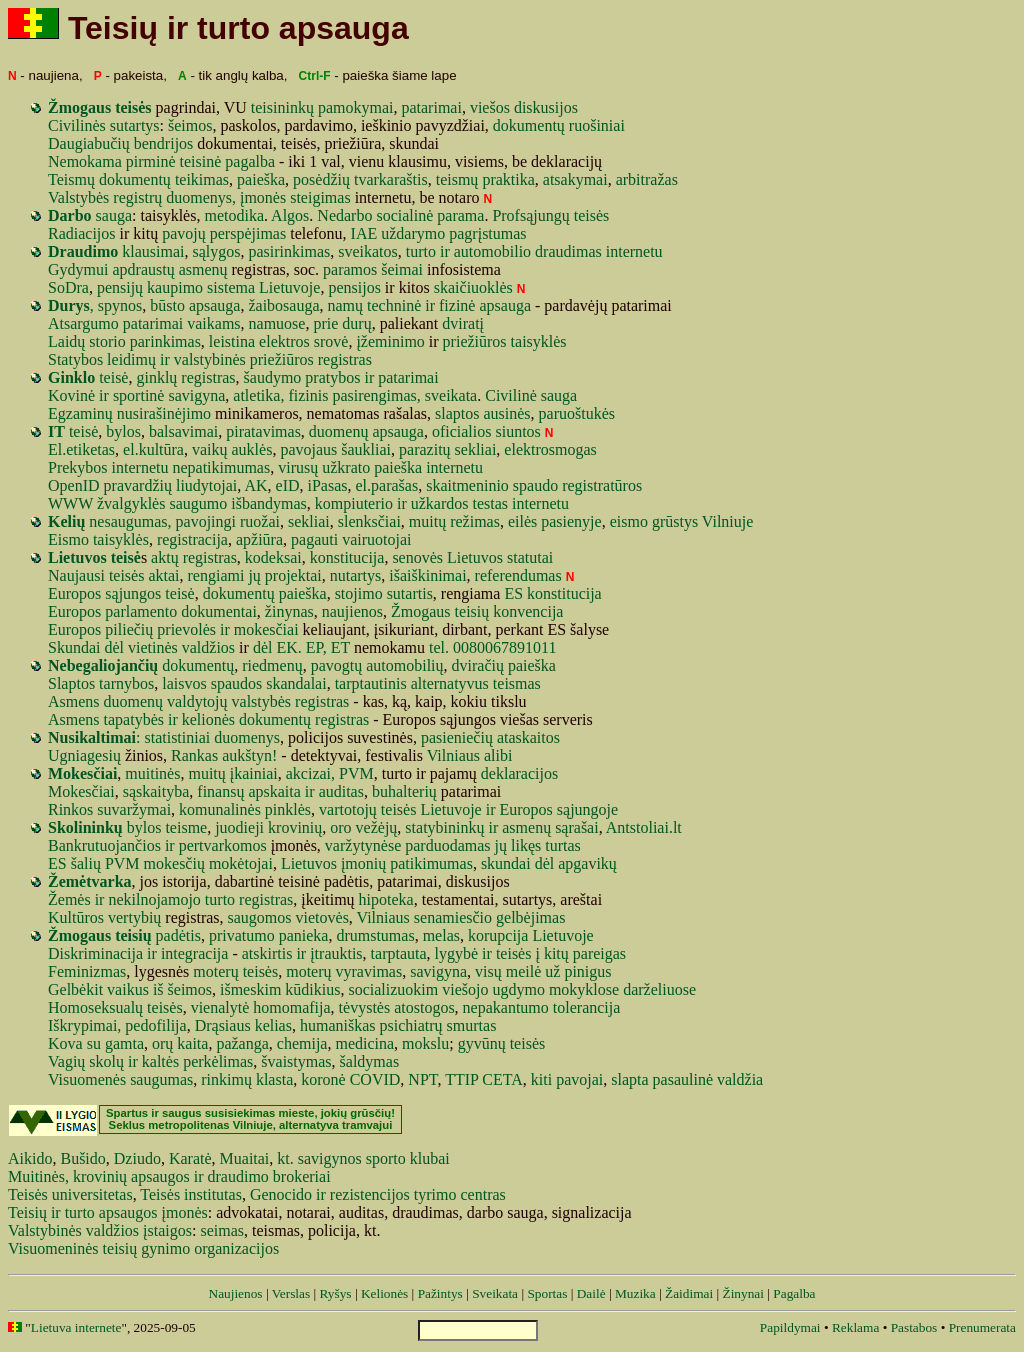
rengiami (216, 575)
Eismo (68, 539)
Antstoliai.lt (644, 827)
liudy (192, 485)
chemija (302, 1043)
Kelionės (384, 1293)
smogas (573, 449)
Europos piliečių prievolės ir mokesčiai (173, 629)
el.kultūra (153, 449)
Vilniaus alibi (470, 755)
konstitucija (347, 557)
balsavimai (183, 431)
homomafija (291, 1007)
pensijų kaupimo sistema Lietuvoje (209, 287)
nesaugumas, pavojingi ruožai (184, 521)
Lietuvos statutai (500, 557)
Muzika (635, 1293)
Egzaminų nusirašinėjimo (129, 413)
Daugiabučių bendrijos (120, 143)
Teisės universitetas (70, 1194)
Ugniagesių (84, 755)
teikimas (202, 179)
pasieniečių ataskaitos (490, 737)
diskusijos (546, 107)
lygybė (457, 953)
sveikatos (368, 251)
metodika (234, 215)
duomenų (339, 431)
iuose (679, 989)
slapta (629, 1079)
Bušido (82, 1158)
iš (158, 989)
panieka (304, 935)
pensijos (354, 287)
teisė (88, 377)
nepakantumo (506, 1007)
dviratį (463, 323)
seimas (222, 1230)
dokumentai (219, 611)
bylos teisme (127, 827)
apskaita (274, 791)
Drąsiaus (223, 1025)
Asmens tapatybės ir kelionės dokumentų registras (208, 719)
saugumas (161, 1079)
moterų (308, 971)
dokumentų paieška (265, 593)
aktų (165, 557)
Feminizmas (87, 971)
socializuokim (393, 989)
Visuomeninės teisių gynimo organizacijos (143, 1248)
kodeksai (273, 557)
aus (326, 449)
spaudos (237, 683)
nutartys (356, 575)
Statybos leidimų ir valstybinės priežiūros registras (210, 359)
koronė (323, 1079)
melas (441, 935)
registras (210, 557)
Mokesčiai (81, 791)
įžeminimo (390, 341)
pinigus (587, 971)
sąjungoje (587, 809)
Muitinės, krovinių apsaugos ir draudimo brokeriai (169, 1176)
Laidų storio (87, 341)
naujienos (352, 611)
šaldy (357, 1061)
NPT (422, 1079)
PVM (122, 863)
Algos (290, 215)
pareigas (599, 953)
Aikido (30, 1158)
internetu (634, 251)
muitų (427, 521)
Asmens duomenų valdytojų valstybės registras (198, 701)
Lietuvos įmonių (333, 863)
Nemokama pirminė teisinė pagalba (161, 161)
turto (421, 251)
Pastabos (914, 1327)
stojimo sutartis (384, 593)
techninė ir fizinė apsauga (449, 305)
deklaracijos (519, 773)
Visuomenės (87, 1079)
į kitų (551, 953)
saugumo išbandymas (237, 503)
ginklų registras (185, 377)
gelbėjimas (530, 917)
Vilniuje (727, 521)
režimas (475, 521)
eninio (489, 485)
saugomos (260, 917)
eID (288, 485)
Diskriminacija (95, 953)
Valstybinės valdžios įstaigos (100, 1230)
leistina (232, 341)
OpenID (74, 485)
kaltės (160, 1061)
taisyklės (121, 539)
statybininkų (444, 827)
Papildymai (790, 1327)
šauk (355, 449)
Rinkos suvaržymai (109, 809)
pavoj (298, 449)
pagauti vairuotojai (351, 539)
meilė (524, 971)
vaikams (213, 323)
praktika (508, 179)
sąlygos (216, 251)
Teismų (71, 179)
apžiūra (259, 539)
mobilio (506, 251)
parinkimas (165, 341)
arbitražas (647, 179)
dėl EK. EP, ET (301, 647)
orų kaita (180, 1043)
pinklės (288, 809)
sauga (90, 215)
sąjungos (133, 593)
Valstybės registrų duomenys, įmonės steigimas (199, 197)
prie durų (342, 323)
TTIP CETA (484, 1079)
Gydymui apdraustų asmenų (138, 269)
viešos (490, 107)
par (409, 449)
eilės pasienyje (555, 521)
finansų (220, 791)
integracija (195, 953)
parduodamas (447, 845)
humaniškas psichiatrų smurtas (398, 1025)
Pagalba (794, 1293)
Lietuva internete (76, 1327)
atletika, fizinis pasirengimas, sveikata (355, 395)
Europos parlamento (112, 611)
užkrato (346, 467)
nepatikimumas (221, 467)
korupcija (498, 935)
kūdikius (312, 989)
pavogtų (339, 665)
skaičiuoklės (473, 287)
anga (254, 1043)
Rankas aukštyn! (224, 755)
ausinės (506, 413)
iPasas (328, 485)
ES (513, 593)
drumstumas (375, 935)
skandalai (296, 683)
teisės (592, 215)
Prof (506, 215)
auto (468, 251)
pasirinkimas (289, 251)
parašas (394, 485)
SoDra (68, 287)
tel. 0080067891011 (492, 647)
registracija (192, 539)
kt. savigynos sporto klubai (363, 1158)
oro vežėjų (363, 827)
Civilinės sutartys (104, 125)
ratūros (620, 485)
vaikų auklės (232, 449)
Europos (74, 593)
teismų (457, 179)
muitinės (152, 773)
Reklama (855, 1327)
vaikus (128, 989)
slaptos (457, 413)
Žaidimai (689, 1293)
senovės (417, 557)
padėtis (178, 935)
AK (255, 485)
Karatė (190, 1158)
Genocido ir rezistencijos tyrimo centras (378, 1194)
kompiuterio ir (361, 503)
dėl (545, 863)
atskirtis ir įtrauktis (302, 953)
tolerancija (587, 1007)
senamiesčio (453, 917)
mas (386, 1061)
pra (114, 485)
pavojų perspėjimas (224, 233)
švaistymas (296, 1061)
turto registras (249, 899)
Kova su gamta (96, 1043)
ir (445, 251)
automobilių (404, 665)
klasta (274, 1079)
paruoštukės (577, 413)
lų (118, 1061)
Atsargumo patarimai (115, 323)
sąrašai (577, 827)
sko (100, 1061)
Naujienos (236, 1293)
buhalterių (404, 791)
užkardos (440, 503)
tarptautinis (371, 683)
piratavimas (263, 431)
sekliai (476, 449)
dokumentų (529, 125)
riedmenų (272, 665)
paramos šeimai (373, 269)
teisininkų (282, 107)
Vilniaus (383, 917)
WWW (70, 503)
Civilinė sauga (531, 395)
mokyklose (584, 989)
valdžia (740, 1079)
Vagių (66, 1061)
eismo (629, 521)
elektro (526, 449)
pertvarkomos (223, 845)
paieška (261, 179)
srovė (331, 341)
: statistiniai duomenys (164, 737)
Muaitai (245, 1158)
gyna (451, 971)
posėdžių (321, 179)
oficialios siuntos (486, 431)
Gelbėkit (75, 989)
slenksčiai (369, 521)
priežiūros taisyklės (505, 341)
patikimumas (431, 863)
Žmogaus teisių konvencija (477, 611)
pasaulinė (683, 1079)
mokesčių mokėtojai (208, 863)
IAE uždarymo (398, 233)
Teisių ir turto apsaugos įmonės (108, 1212)
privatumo (242, 935)
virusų (298, 467)
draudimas (568, 251)
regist (580, 485)
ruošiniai (597, 125)
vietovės (322, 917)
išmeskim (250, 989)
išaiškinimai (427, 575)
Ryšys (335, 1293)
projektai (293, 575)
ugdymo (518, 989)
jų (254, 575)
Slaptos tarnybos (101, 683)
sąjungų (545, 215)
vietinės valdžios (181, 647)
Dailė (591, 1293)
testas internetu (521, 503)
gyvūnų (482, 1043)
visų (488, 971)
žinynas (289, 611)
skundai (506, 863)
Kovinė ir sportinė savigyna (136, 395)
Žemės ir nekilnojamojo (124, 899)
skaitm (447, 485)
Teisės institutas (191, 1194)
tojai (223, 485)
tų (444, 449)
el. (364, 485)
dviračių (478, 665)
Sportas (547, 1293)
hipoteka (386, 899)
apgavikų (587, 863)
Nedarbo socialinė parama (400, 215)
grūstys (675, 521)
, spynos (95, 305)
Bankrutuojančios (104, 845)
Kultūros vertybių (104, 917)
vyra (350, 971)
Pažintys (440, 1293)
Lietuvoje (450, 809)
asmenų (526, 827)
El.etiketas (81, 449)
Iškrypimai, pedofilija (117, 1025)
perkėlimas (218, 1061)
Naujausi (76, 575)
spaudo (535, 485)
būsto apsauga (195, 305)
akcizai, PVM (330, 773)
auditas (341, 791)
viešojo (465, 989)
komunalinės (220, 809)
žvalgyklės (131, 503)
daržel (642, 989)
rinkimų (226, 1079)
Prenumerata (982, 1327)
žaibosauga (283, 305)
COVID (375, 1079)
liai (381, 449)
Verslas (291, 1293)
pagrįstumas (487, 233)
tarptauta (399, 953)
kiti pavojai (567, 1079)
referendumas (518, 575)
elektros (284, 341)
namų (346, 305)
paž (227, 1043)
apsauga (398, 431)
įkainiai (254, 773)
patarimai (431, 107)
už (552, 971)
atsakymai (575, 179)
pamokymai (356, 107)
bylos (123, 431)
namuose (277, 323)
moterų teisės (235, 971)
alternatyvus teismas (476, 683)
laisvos (184, 683)
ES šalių (74, 863)
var (134, 485)
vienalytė (220, 1007)
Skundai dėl (86, 647)
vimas (383, 971)
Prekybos (78, 467)
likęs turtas (546, 845)
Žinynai (742, 1293)
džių (158, 485)
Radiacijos (82, 233)
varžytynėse (363, 845)
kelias (273, 1025)
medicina (364, 1043)
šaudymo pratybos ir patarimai (341, 377)
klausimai (153, 251)
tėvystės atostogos (397, 1007)
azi (428, 449)
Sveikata (495, 1293)
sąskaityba (156, 791)
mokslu (425, 1043)
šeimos (190, 125)
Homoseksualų (95, 1007)
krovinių (295, 827)
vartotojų (348, 809)
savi (423, 971)
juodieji (239, 827)
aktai (163, 575)
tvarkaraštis (391, 179)
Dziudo (137, 1158)
